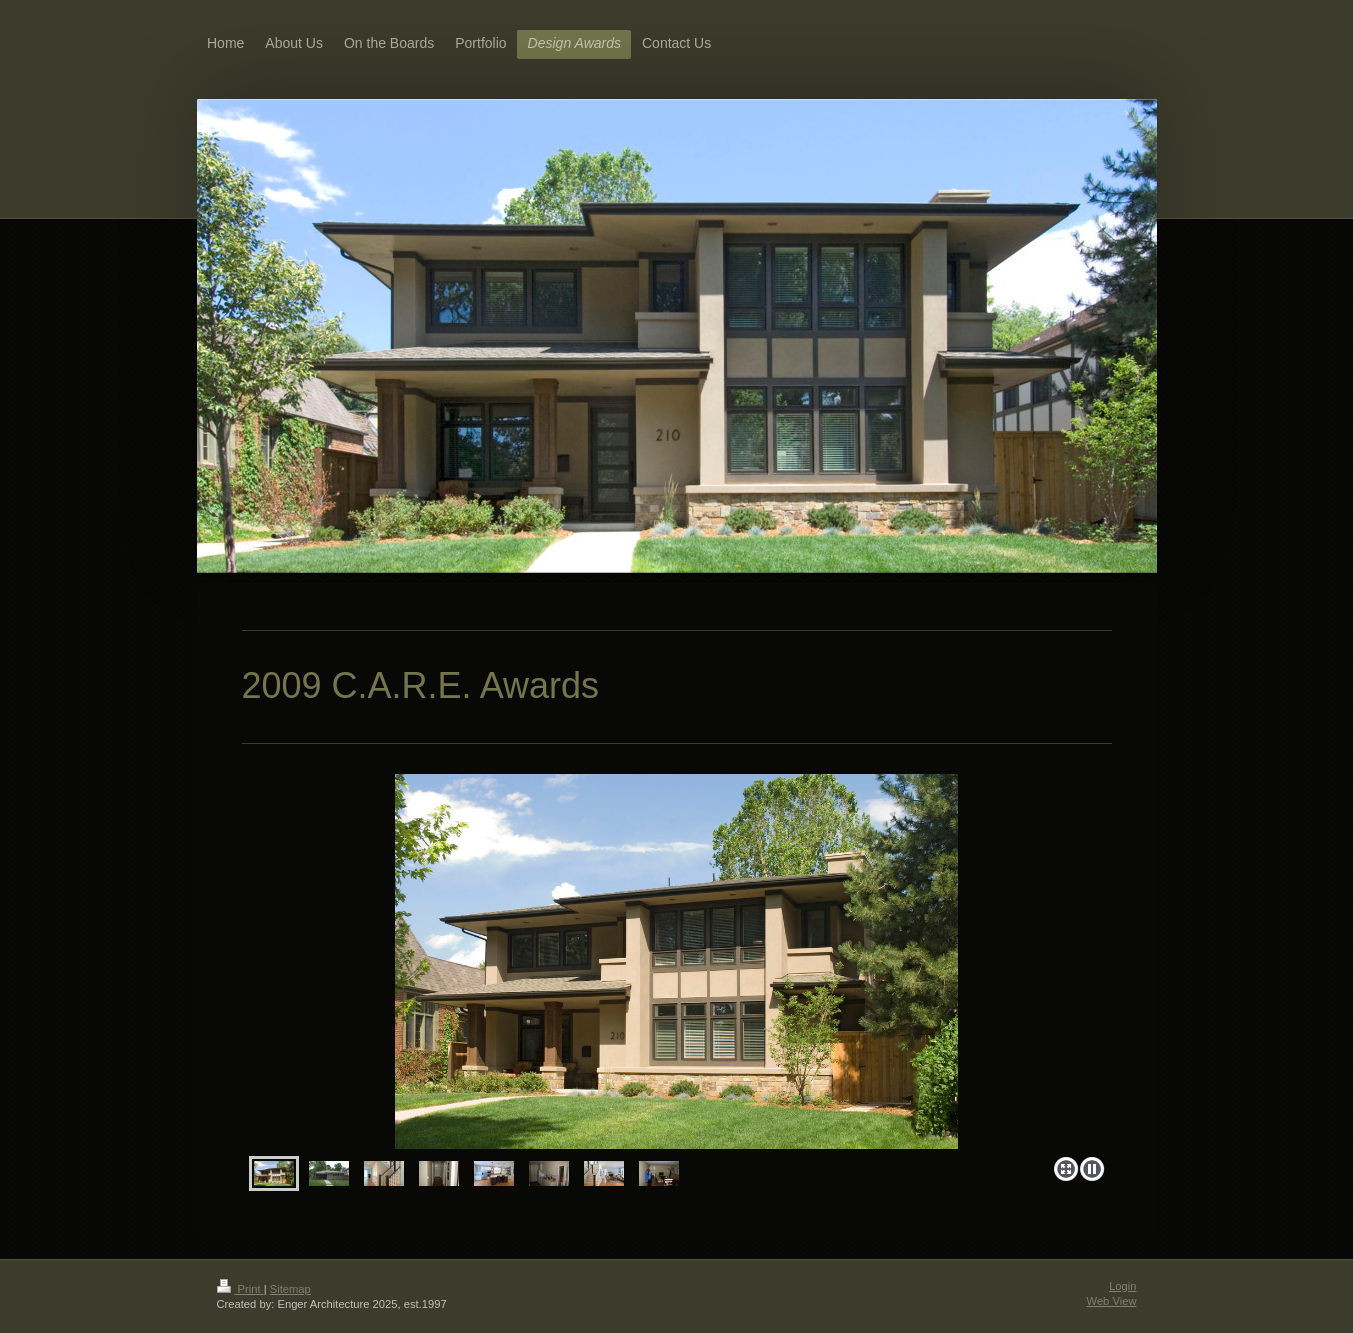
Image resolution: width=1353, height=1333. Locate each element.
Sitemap (290, 1289)
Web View (1112, 1301)
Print (240, 1289)
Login (1122, 1286)
